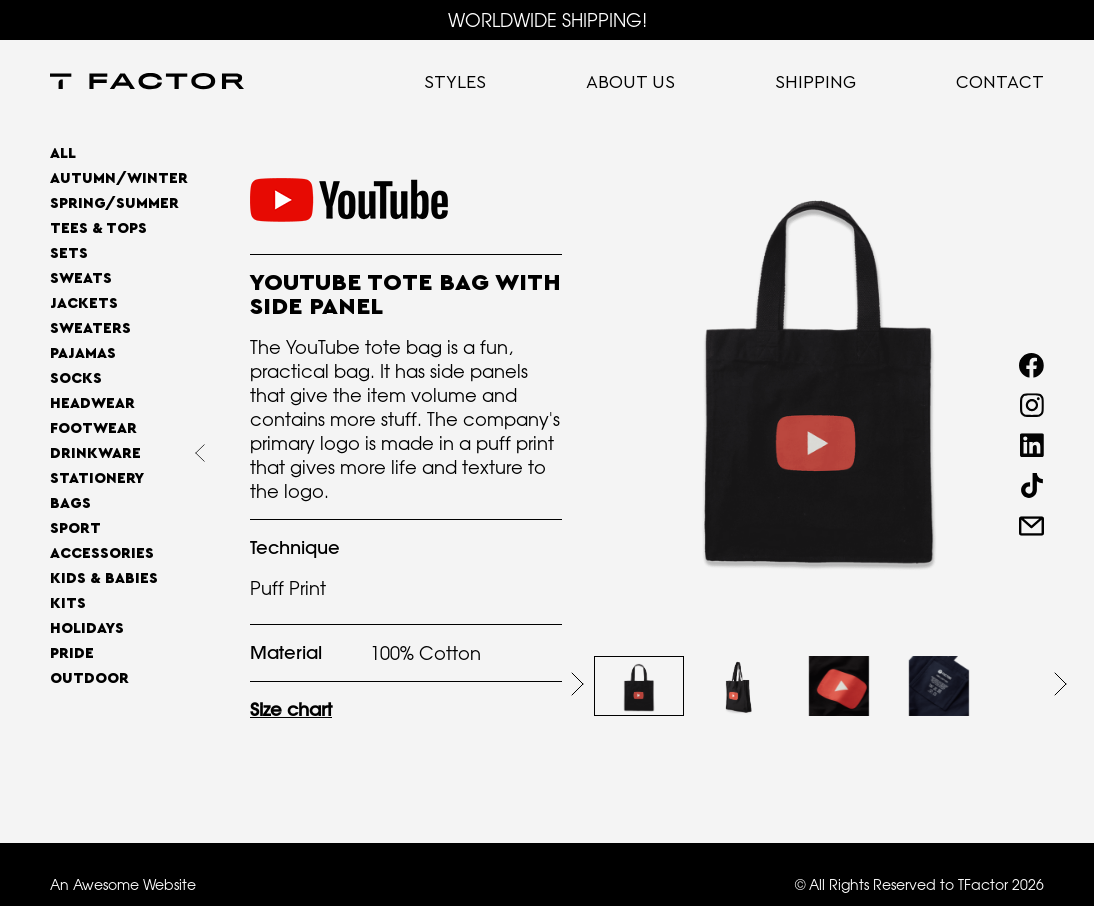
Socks (76, 378)
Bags (70, 503)
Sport (75, 528)
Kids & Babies (104, 578)
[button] (577, 684)
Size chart (291, 709)
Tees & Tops (98, 228)
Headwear (92, 403)
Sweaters (90, 328)
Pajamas (83, 353)
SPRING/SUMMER (114, 203)
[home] (147, 83)
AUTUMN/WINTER (119, 178)
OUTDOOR (89, 678)
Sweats (81, 278)
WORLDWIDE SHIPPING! (547, 20)
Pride (72, 653)
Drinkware (95, 453)
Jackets (84, 303)
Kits (68, 603)
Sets (69, 253)
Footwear (93, 428)
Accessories (102, 553)
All (63, 153)
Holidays (87, 628)
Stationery (97, 478)
